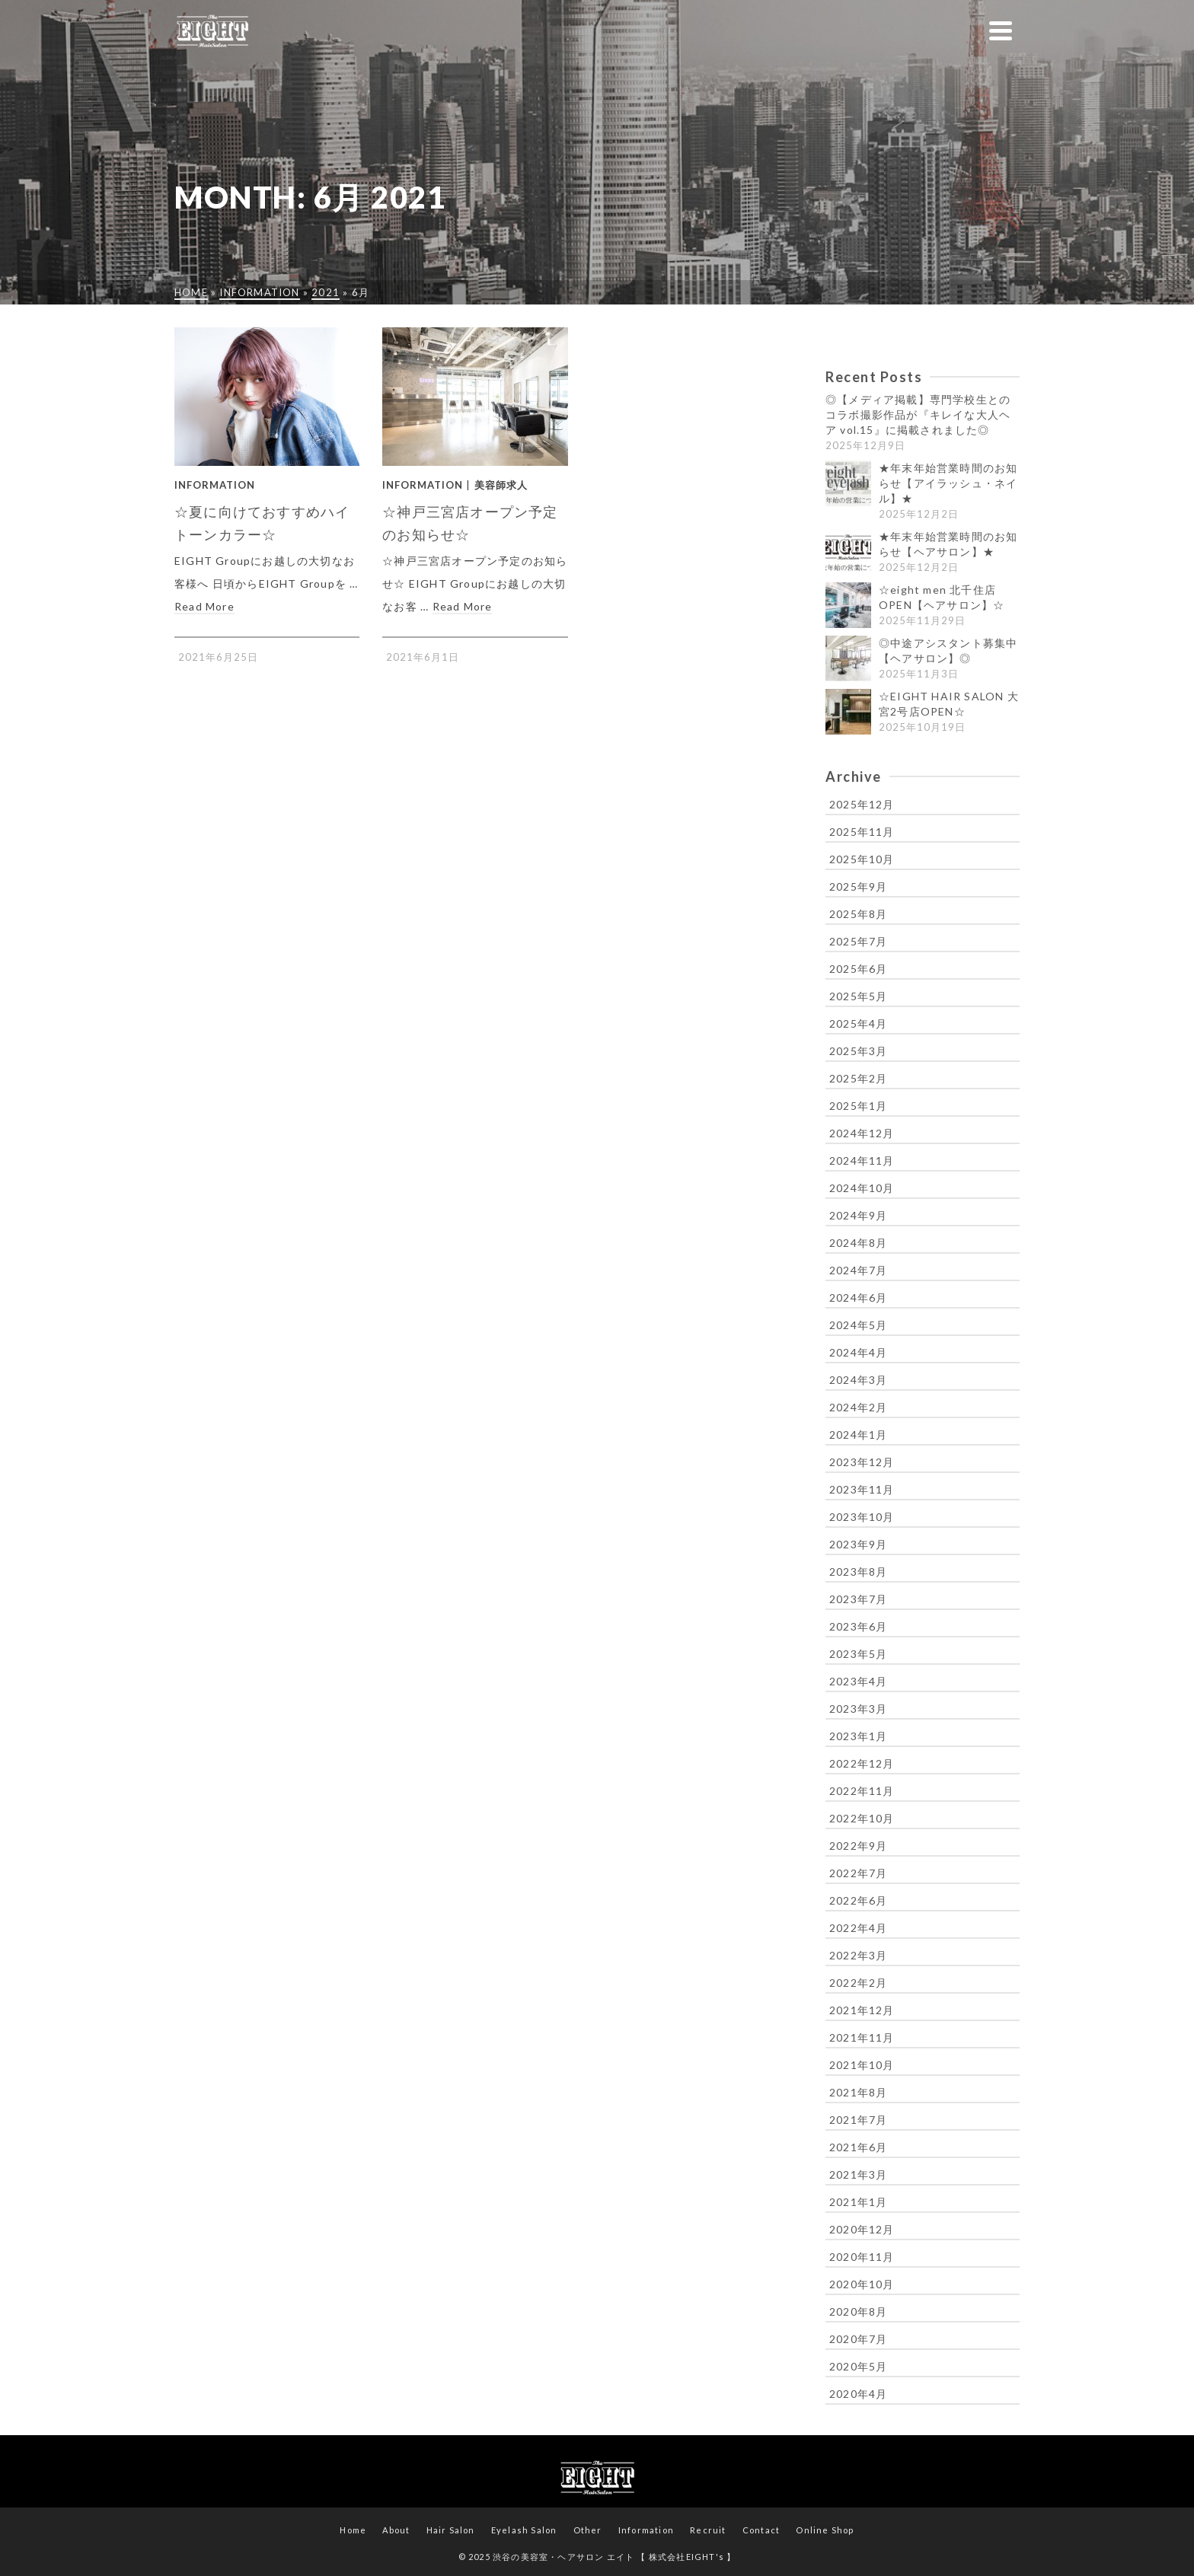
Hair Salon (450, 2530)
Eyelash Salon (524, 2530)
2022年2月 (858, 1982)
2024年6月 (858, 1297)
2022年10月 (862, 1818)
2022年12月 (862, 1763)
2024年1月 (858, 1434)
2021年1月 (858, 2201)
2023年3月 (858, 1708)
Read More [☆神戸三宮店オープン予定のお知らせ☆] (463, 606)
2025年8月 (858, 913)
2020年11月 (862, 2256)
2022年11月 (862, 1790)
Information (214, 485)
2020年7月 (858, 2338)
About (396, 2530)
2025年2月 (858, 1078)
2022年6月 (858, 1900)
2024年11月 (862, 1160)
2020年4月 (858, 2393)
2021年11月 (862, 2037)
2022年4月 (858, 1927)
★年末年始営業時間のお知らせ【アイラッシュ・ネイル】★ (948, 483)
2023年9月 (858, 1544)
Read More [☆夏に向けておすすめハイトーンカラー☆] (204, 606)
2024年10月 (862, 1187)
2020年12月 (862, 2229)
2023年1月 (858, 1736)
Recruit (708, 2530)
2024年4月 (858, 1352)
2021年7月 (858, 2119)
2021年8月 (858, 2092)
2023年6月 (858, 1626)
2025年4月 (858, 1023)
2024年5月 (858, 1324)
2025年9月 (858, 886)
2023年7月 (858, 1598)
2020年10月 (862, 2284)
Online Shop (825, 2530)
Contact (761, 2530)
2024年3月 (858, 1379)
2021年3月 (858, 2174)
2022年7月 (858, 1873)
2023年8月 (858, 1571)
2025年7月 (858, 941)
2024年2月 (858, 1407)
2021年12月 (862, 2010)
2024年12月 (862, 1133)
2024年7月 (858, 1270)
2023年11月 (862, 1489)
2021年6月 (858, 2147)
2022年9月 (858, 1845)
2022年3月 (858, 1955)
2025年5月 (858, 996)
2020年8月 (858, 2311)
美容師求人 (501, 485)
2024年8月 (858, 1242)
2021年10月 (862, 2064)
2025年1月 (858, 1105)
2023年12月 (862, 1461)
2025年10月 (862, 859)
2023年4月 (858, 1681)
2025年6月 (858, 968)
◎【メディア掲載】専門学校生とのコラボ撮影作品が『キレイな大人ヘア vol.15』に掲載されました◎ (917, 414)
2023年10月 (862, 1516)
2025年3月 (858, 1050)
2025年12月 (862, 804)
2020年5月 (858, 2366)
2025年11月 (862, 831)
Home (353, 2530)
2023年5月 (858, 1653)
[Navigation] (1001, 30)
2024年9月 (858, 1215)
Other (587, 2530)
